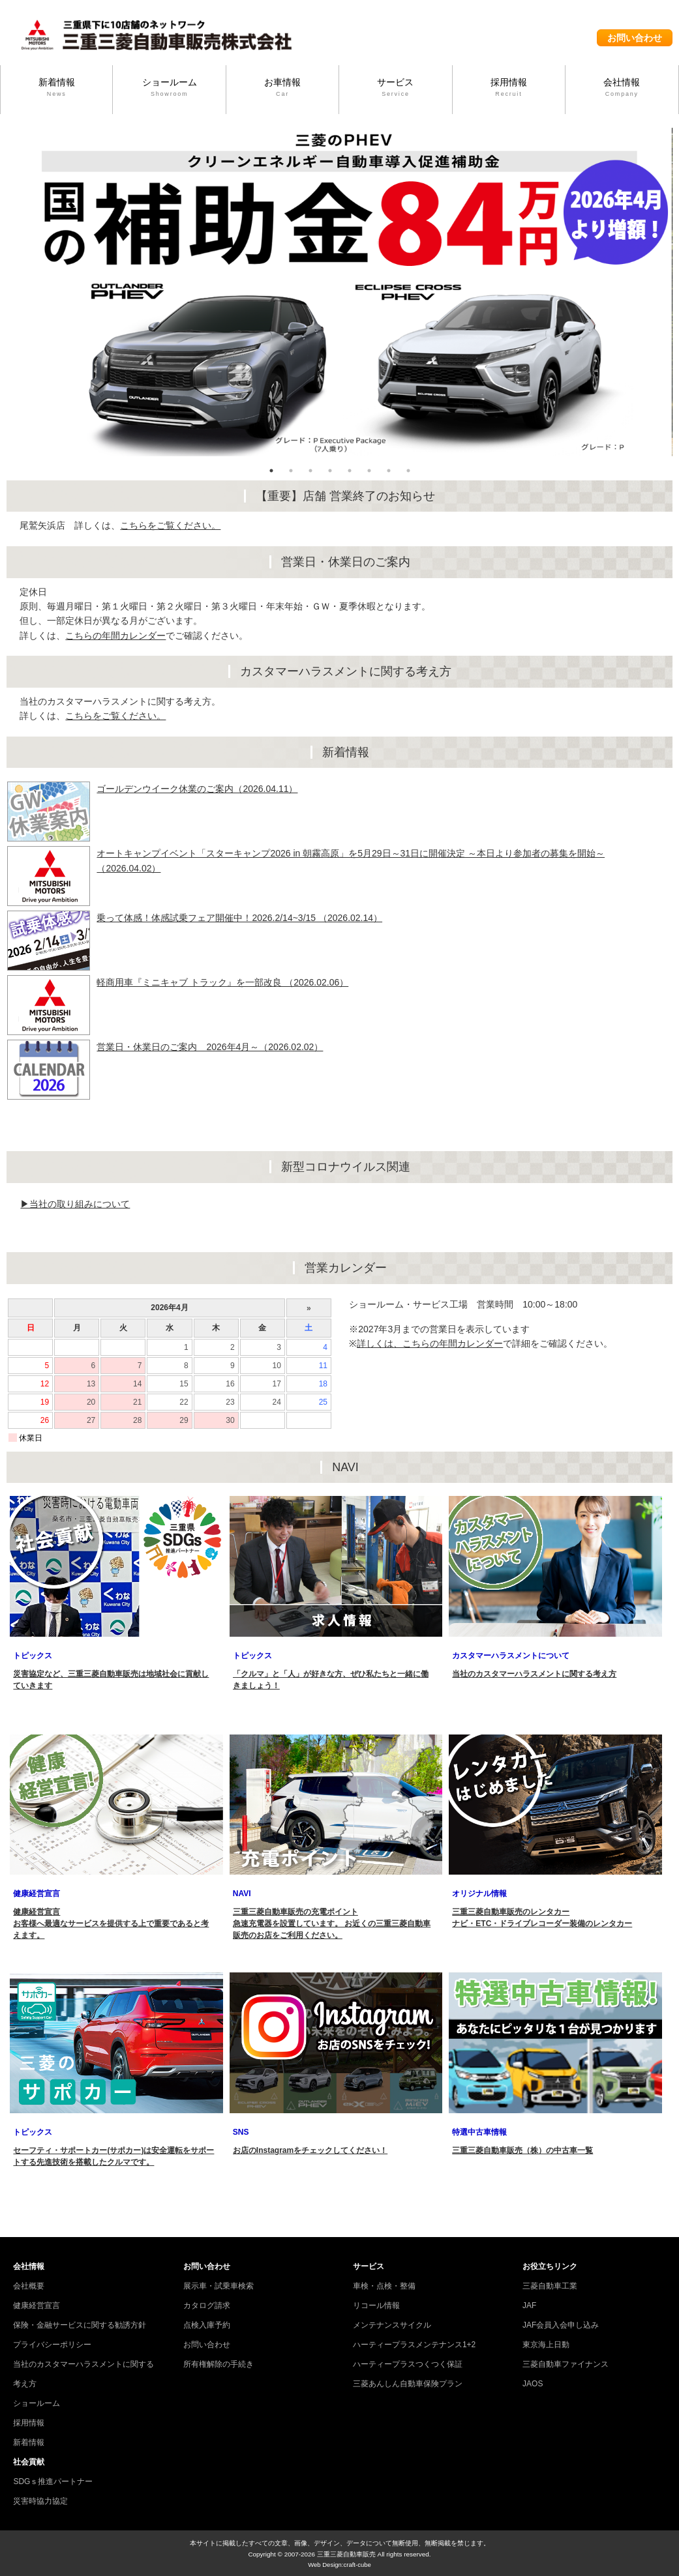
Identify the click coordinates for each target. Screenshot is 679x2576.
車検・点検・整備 (384, 2286)
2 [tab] (290, 470)
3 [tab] (310, 470)
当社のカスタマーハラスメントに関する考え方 (534, 1673)
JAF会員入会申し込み (560, 2325)
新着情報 (56, 88)
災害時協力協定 (40, 2501)
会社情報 (622, 88)
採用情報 (509, 88)
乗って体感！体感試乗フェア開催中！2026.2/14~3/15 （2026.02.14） (239, 918)
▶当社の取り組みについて (75, 1204)
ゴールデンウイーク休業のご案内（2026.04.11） (197, 788)
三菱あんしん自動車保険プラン (407, 2383)
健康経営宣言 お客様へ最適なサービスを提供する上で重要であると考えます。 (111, 1923)
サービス (395, 88)
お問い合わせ (634, 38)
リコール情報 (376, 2305)
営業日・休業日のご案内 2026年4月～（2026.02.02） (210, 1047)
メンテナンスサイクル (392, 2325)
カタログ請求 (206, 2305)
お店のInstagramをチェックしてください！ (310, 2150)
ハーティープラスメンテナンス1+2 (414, 2344)
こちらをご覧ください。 (170, 525)
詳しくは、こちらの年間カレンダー (430, 1343)
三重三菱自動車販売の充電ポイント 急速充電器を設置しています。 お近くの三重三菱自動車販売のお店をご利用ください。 (331, 1923)
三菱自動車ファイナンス (565, 2364)
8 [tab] (408, 470)
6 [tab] (369, 470)
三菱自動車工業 (549, 2286)
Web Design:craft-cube (339, 2564)
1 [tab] (271, 470)
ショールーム (169, 88)
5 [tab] (349, 470)
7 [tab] (388, 470)
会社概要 (28, 2286)
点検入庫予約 (206, 2325)
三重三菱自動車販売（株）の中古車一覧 (522, 2150)
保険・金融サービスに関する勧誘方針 (79, 2325)
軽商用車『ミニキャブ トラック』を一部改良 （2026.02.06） (222, 982)
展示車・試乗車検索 (218, 2286)
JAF (529, 2305)
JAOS (532, 2383)
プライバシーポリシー (52, 2344)
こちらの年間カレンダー (115, 635)
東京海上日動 (545, 2344)
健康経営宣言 (36, 2305)
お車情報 (282, 88)
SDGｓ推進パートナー (53, 2481)
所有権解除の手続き (218, 2364)
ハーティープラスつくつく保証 (407, 2364)
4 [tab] (330, 470)
